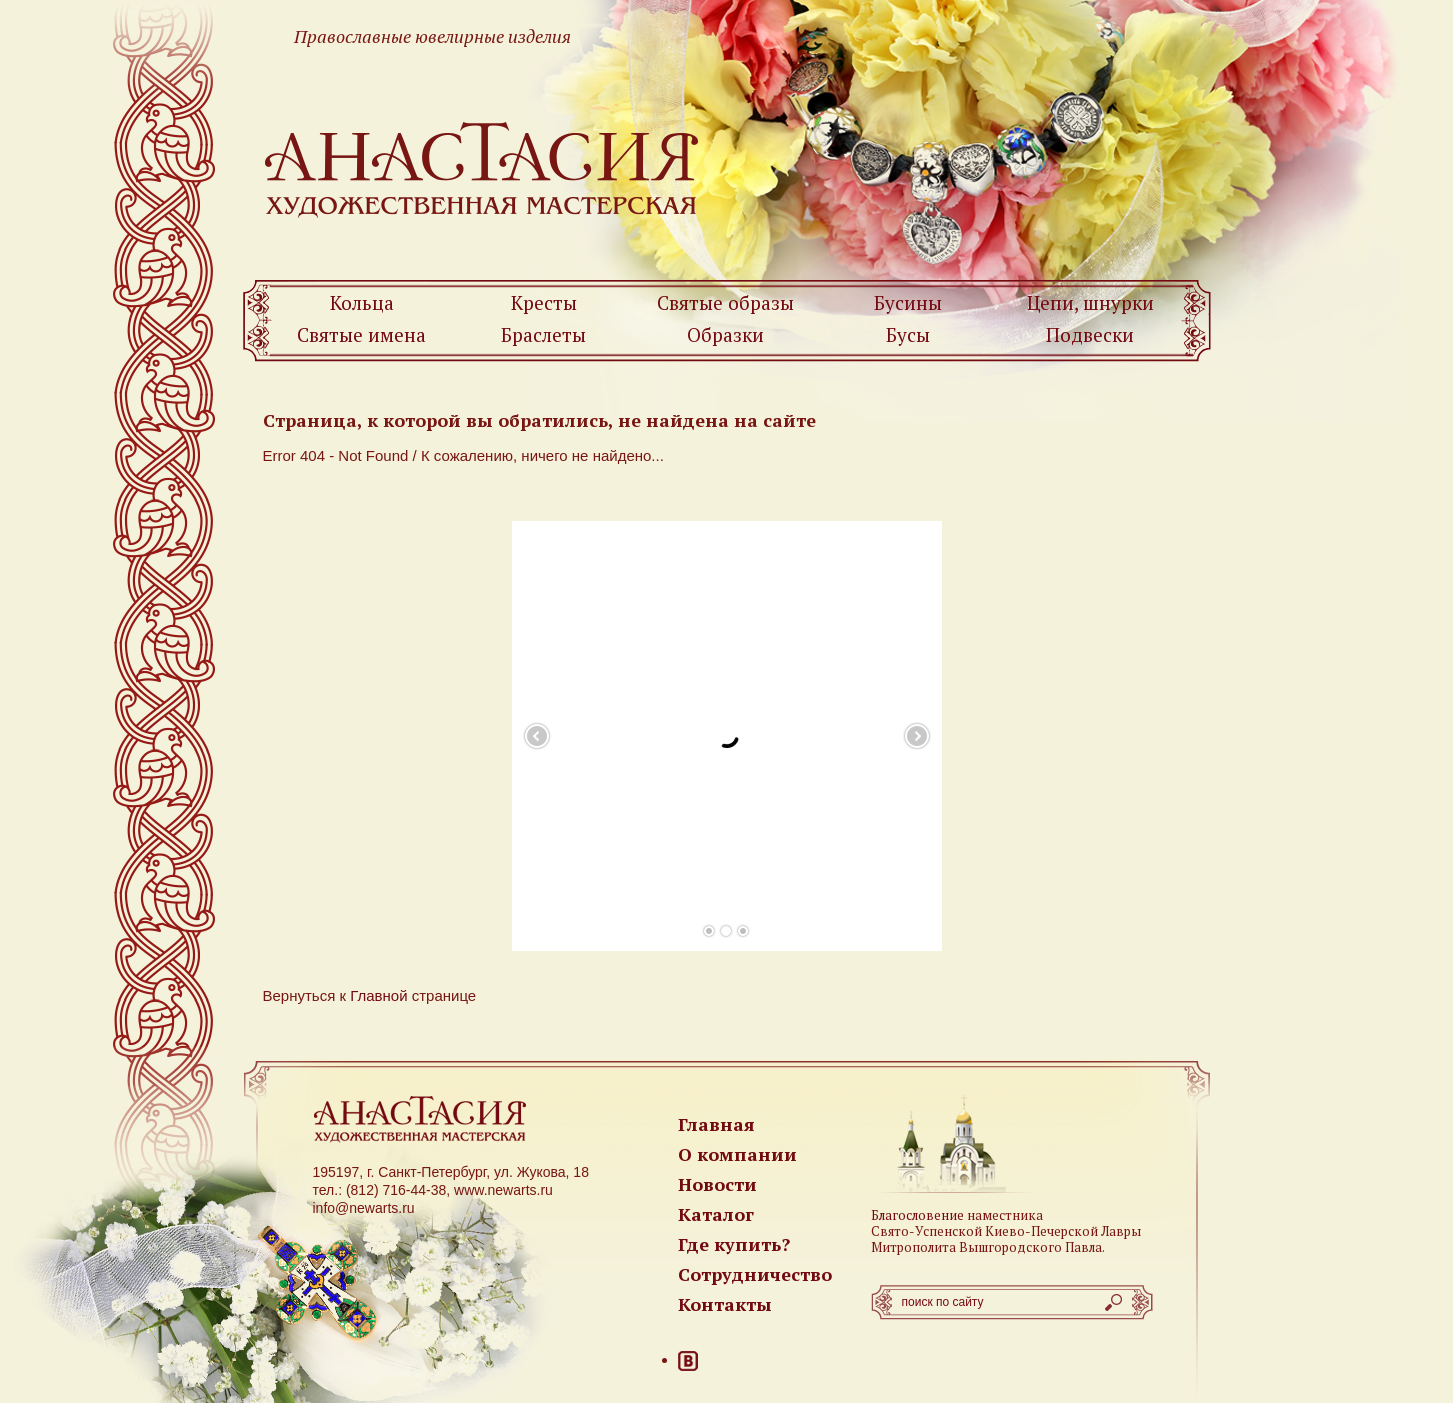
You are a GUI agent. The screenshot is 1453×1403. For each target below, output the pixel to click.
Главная (716, 1124)
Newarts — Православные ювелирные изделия (482, 168)
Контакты (725, 1304)
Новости (717, 1184)
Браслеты (543, 334)
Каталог (716, 1214)
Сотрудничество (755, 1274)
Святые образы (725, 302)
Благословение (917, 1215)
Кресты (544, 302)
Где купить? (734, 1244)
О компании (737, 1154)
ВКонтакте (688, 1361)
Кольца (362, 302)
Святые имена (361, 334)
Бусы (908, 334)
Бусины (908, 302)
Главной (378, 995)
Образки (725, 334)
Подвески (1090, 334)
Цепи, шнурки (1090, 302)
